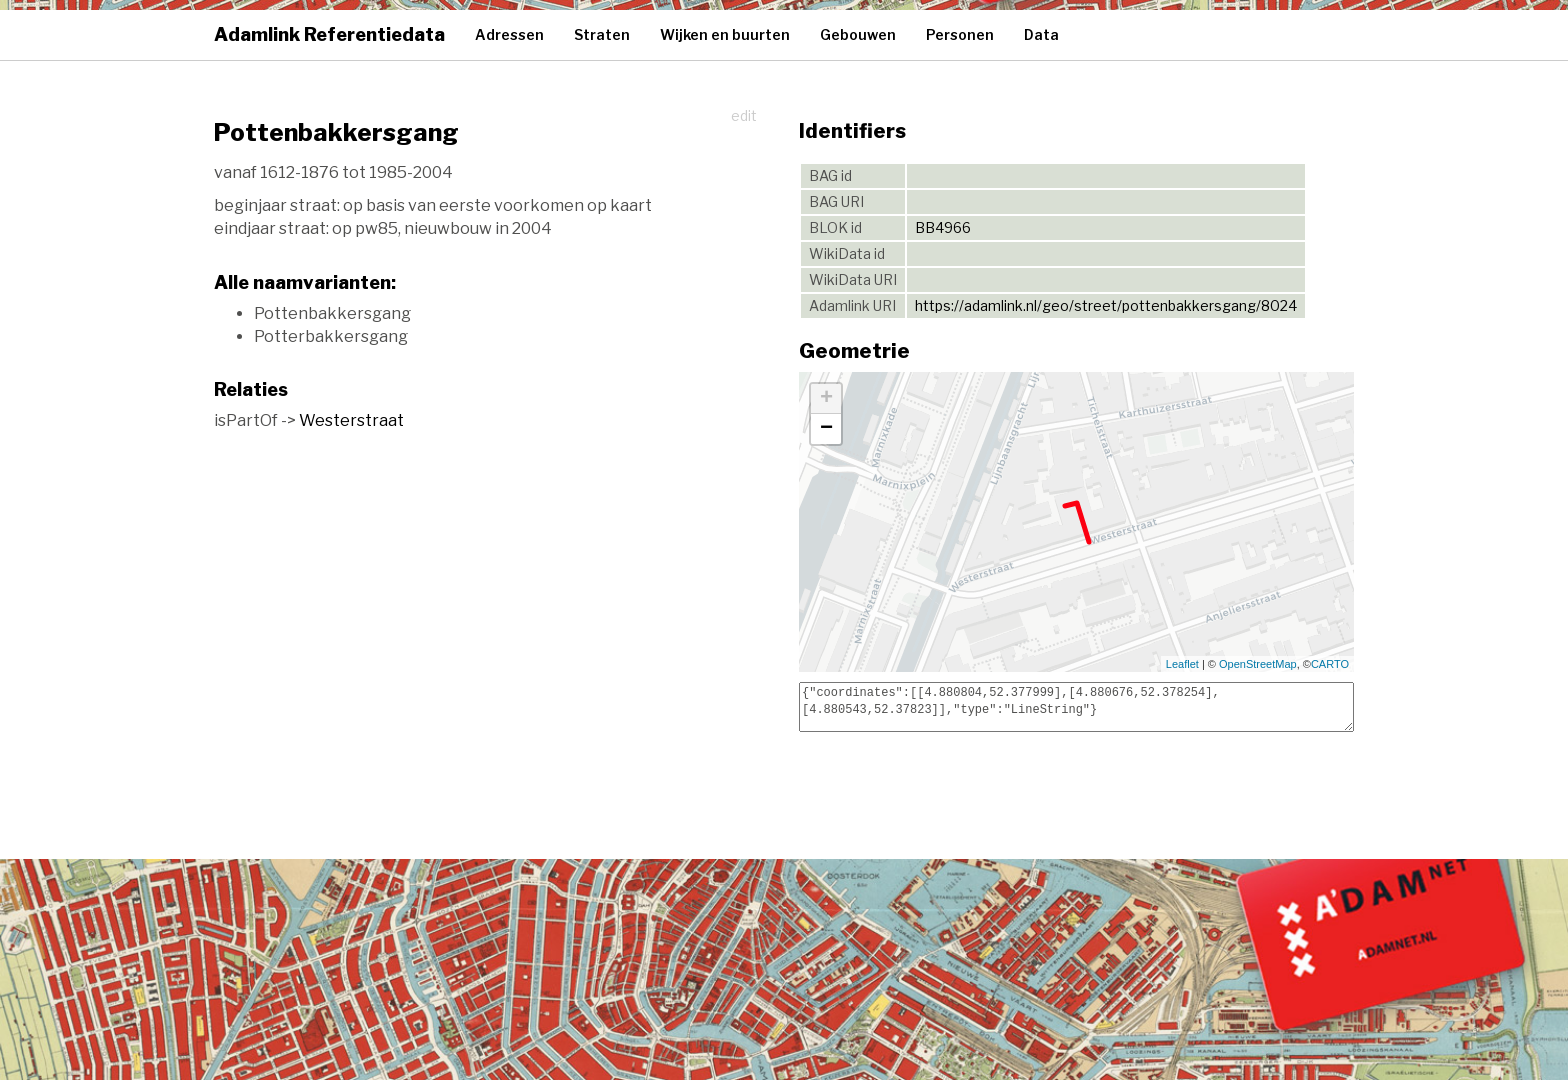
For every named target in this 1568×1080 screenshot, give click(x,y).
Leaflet (1182, 664)
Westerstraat (351, 420)
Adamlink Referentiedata (329, 34)
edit (744, 115)
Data (1041, 34)
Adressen (509, 34)
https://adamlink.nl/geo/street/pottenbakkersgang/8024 (1106, 305)
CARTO (1330, 664)
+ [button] (826, 399)
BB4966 (943, 227)
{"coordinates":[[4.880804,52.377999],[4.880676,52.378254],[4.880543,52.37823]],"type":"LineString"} (1076, 707)
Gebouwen (858, 34)
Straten (602, 34)
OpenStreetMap (1258, 664)
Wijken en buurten (725, 34)
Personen (960, 34)
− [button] (826, 429)
